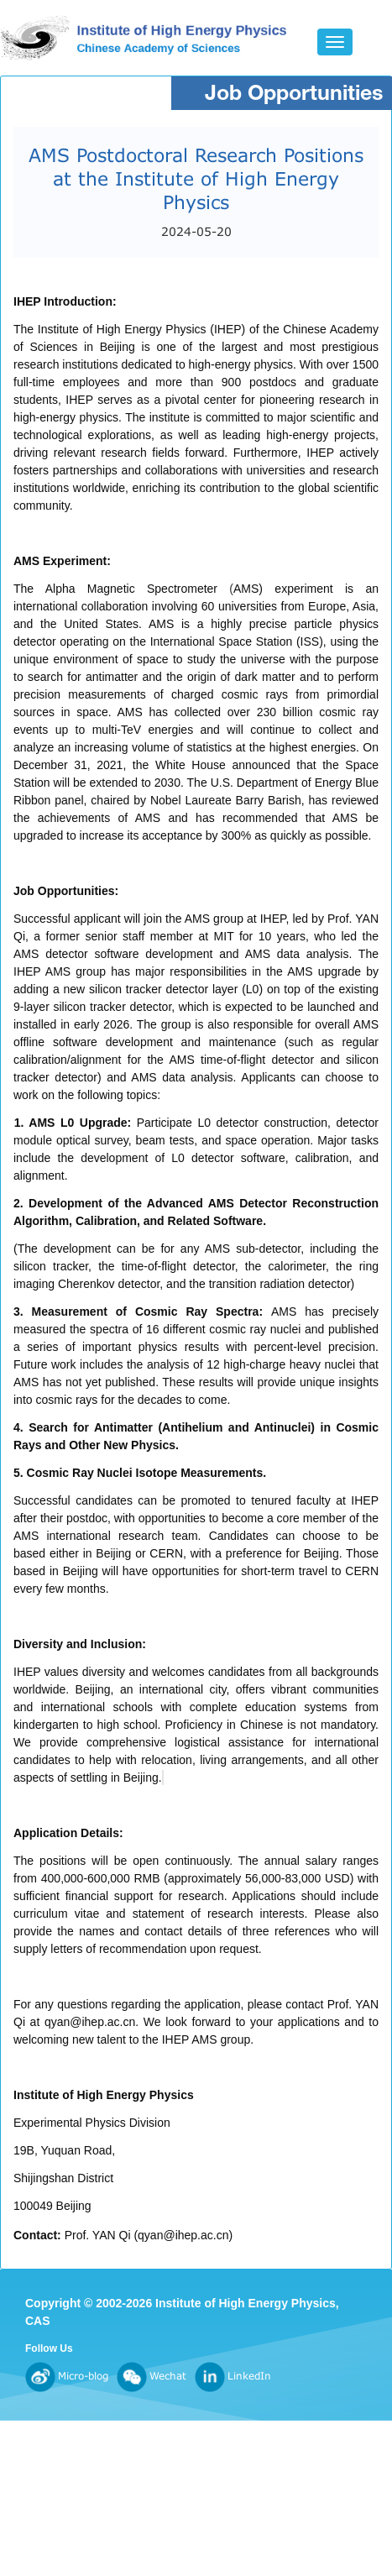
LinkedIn (233, 2375)
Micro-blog (66, 2375)
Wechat (151, 2375)
